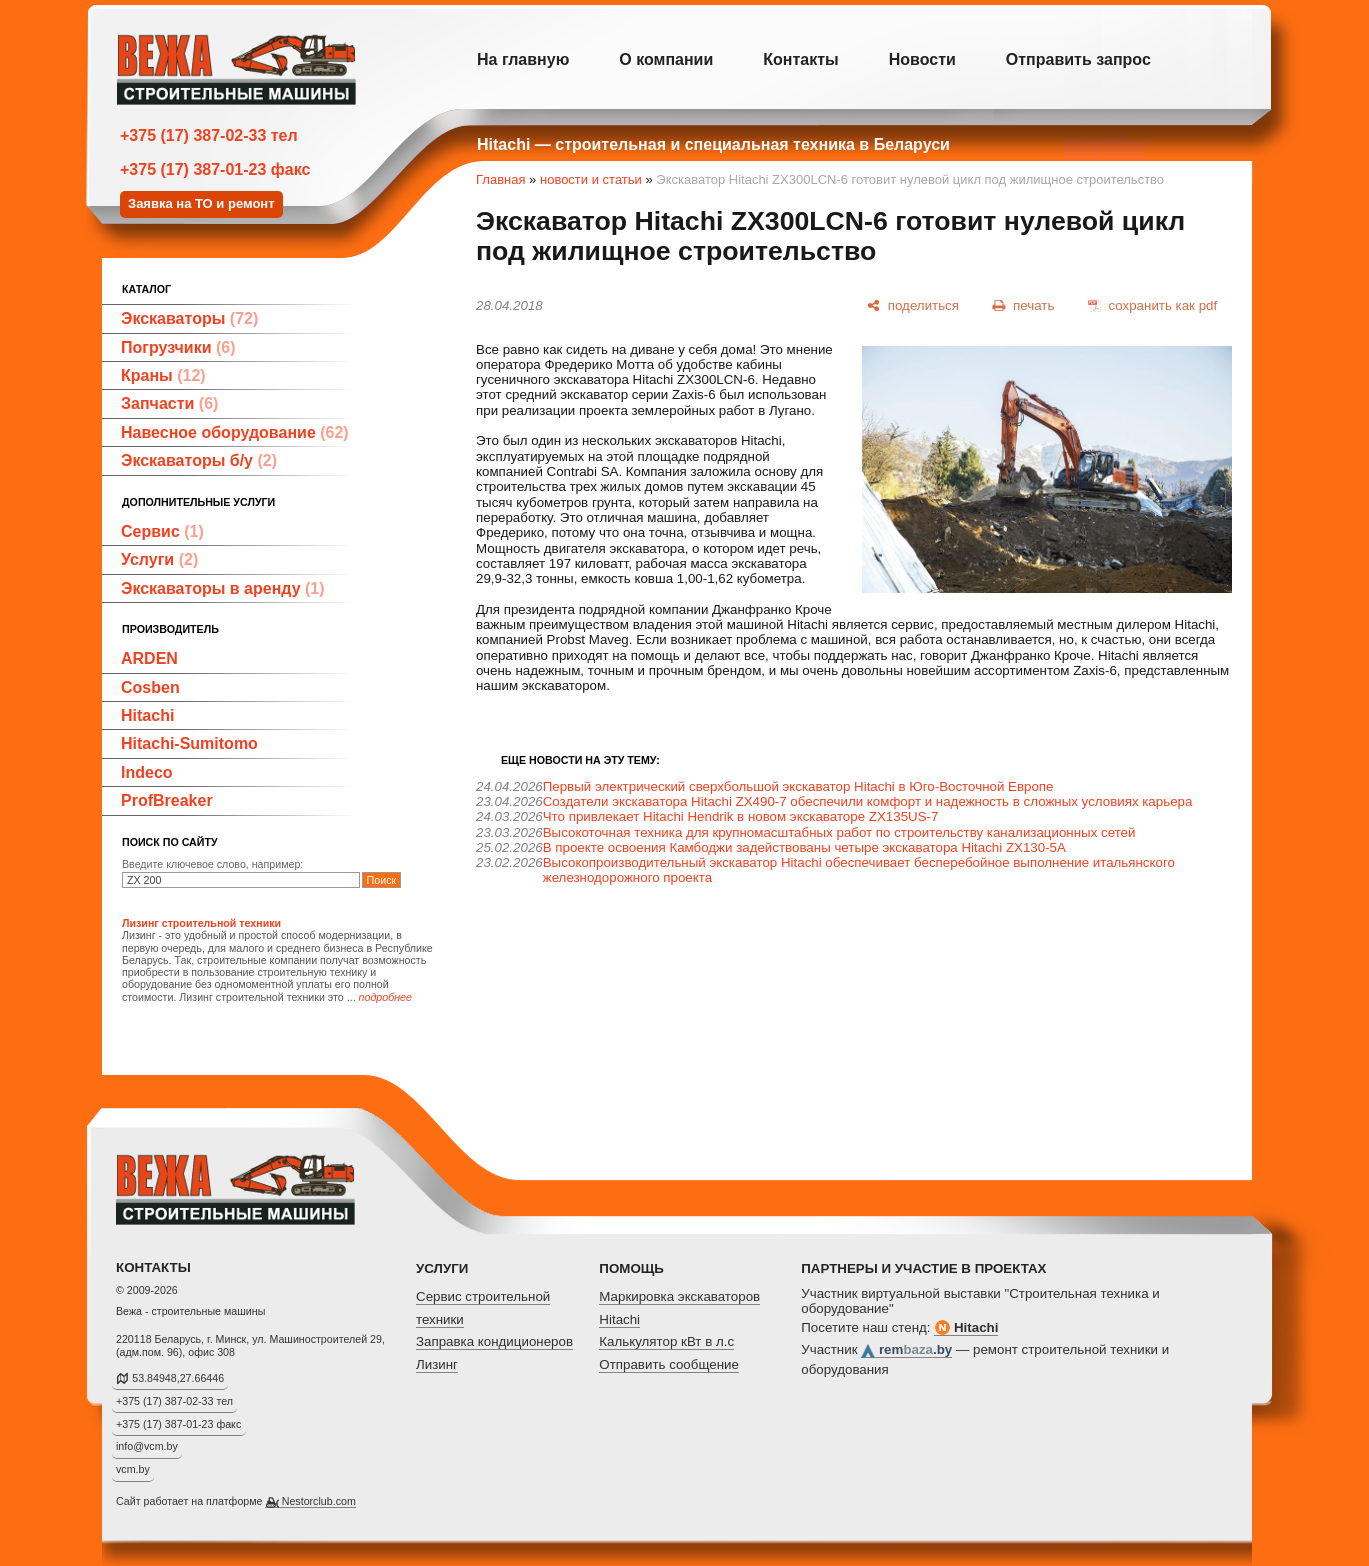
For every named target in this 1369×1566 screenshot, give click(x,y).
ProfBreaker (167, 800)
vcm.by (133, 1469)
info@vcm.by (147, 1446)
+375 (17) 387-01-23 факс (215, 169)
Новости (922, 59)
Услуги (159, 559)
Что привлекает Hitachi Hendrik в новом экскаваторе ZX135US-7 (741, 816)
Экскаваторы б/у (199, 460)
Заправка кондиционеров (494, 1341)
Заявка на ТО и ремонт (201, 203)
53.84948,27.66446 (178, 1378)
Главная (500, 179)
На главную (523, 59)
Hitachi (147, 715)
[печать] (1024, 305)
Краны (163, 375)
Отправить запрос (1078, 59)
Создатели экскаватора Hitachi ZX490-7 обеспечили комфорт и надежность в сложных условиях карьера (868, 801)
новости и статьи (591, 179)
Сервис (162, 531)
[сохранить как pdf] (1152, 305)
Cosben (150, 687)
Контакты (800, 59)
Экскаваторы (189, 318)
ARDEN (149, 658)
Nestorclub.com (319, 1501)
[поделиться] (913, 305)
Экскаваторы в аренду (223, 588)
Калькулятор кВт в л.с (666, 1341)
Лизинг (437, 1364)
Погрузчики (178, 347)
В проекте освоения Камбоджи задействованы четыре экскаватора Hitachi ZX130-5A (804, 847)
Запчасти (169, 403)
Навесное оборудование (235, 432)
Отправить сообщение (669, 1364)
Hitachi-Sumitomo (189, 743)
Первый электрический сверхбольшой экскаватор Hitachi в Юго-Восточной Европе (798, 786)
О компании (666, 59)
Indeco (147, 772)
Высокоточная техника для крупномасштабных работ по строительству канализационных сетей (839, 832)
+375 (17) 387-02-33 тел (209, 135)
